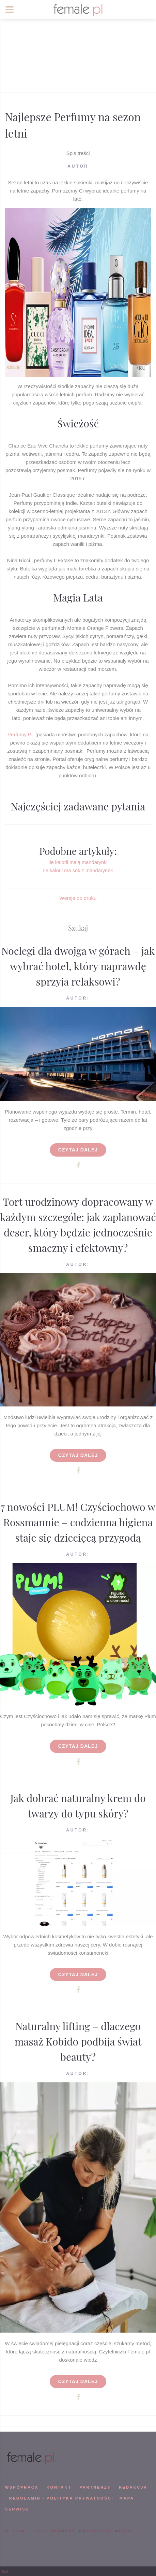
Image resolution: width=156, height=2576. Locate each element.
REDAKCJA (133, 2487)
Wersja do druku (78, 898)
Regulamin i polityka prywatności (61, 2498)
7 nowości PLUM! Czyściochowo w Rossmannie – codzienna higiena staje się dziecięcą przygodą (78, 1522)
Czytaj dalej (78, 1149)
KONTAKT (59, 2487)
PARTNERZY (95, 2487)
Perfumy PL (20, 734)
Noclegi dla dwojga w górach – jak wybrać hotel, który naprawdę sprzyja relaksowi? (78, 966)
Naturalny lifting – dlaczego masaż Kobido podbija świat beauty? (78, 2041)
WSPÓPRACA (21, 2487)
